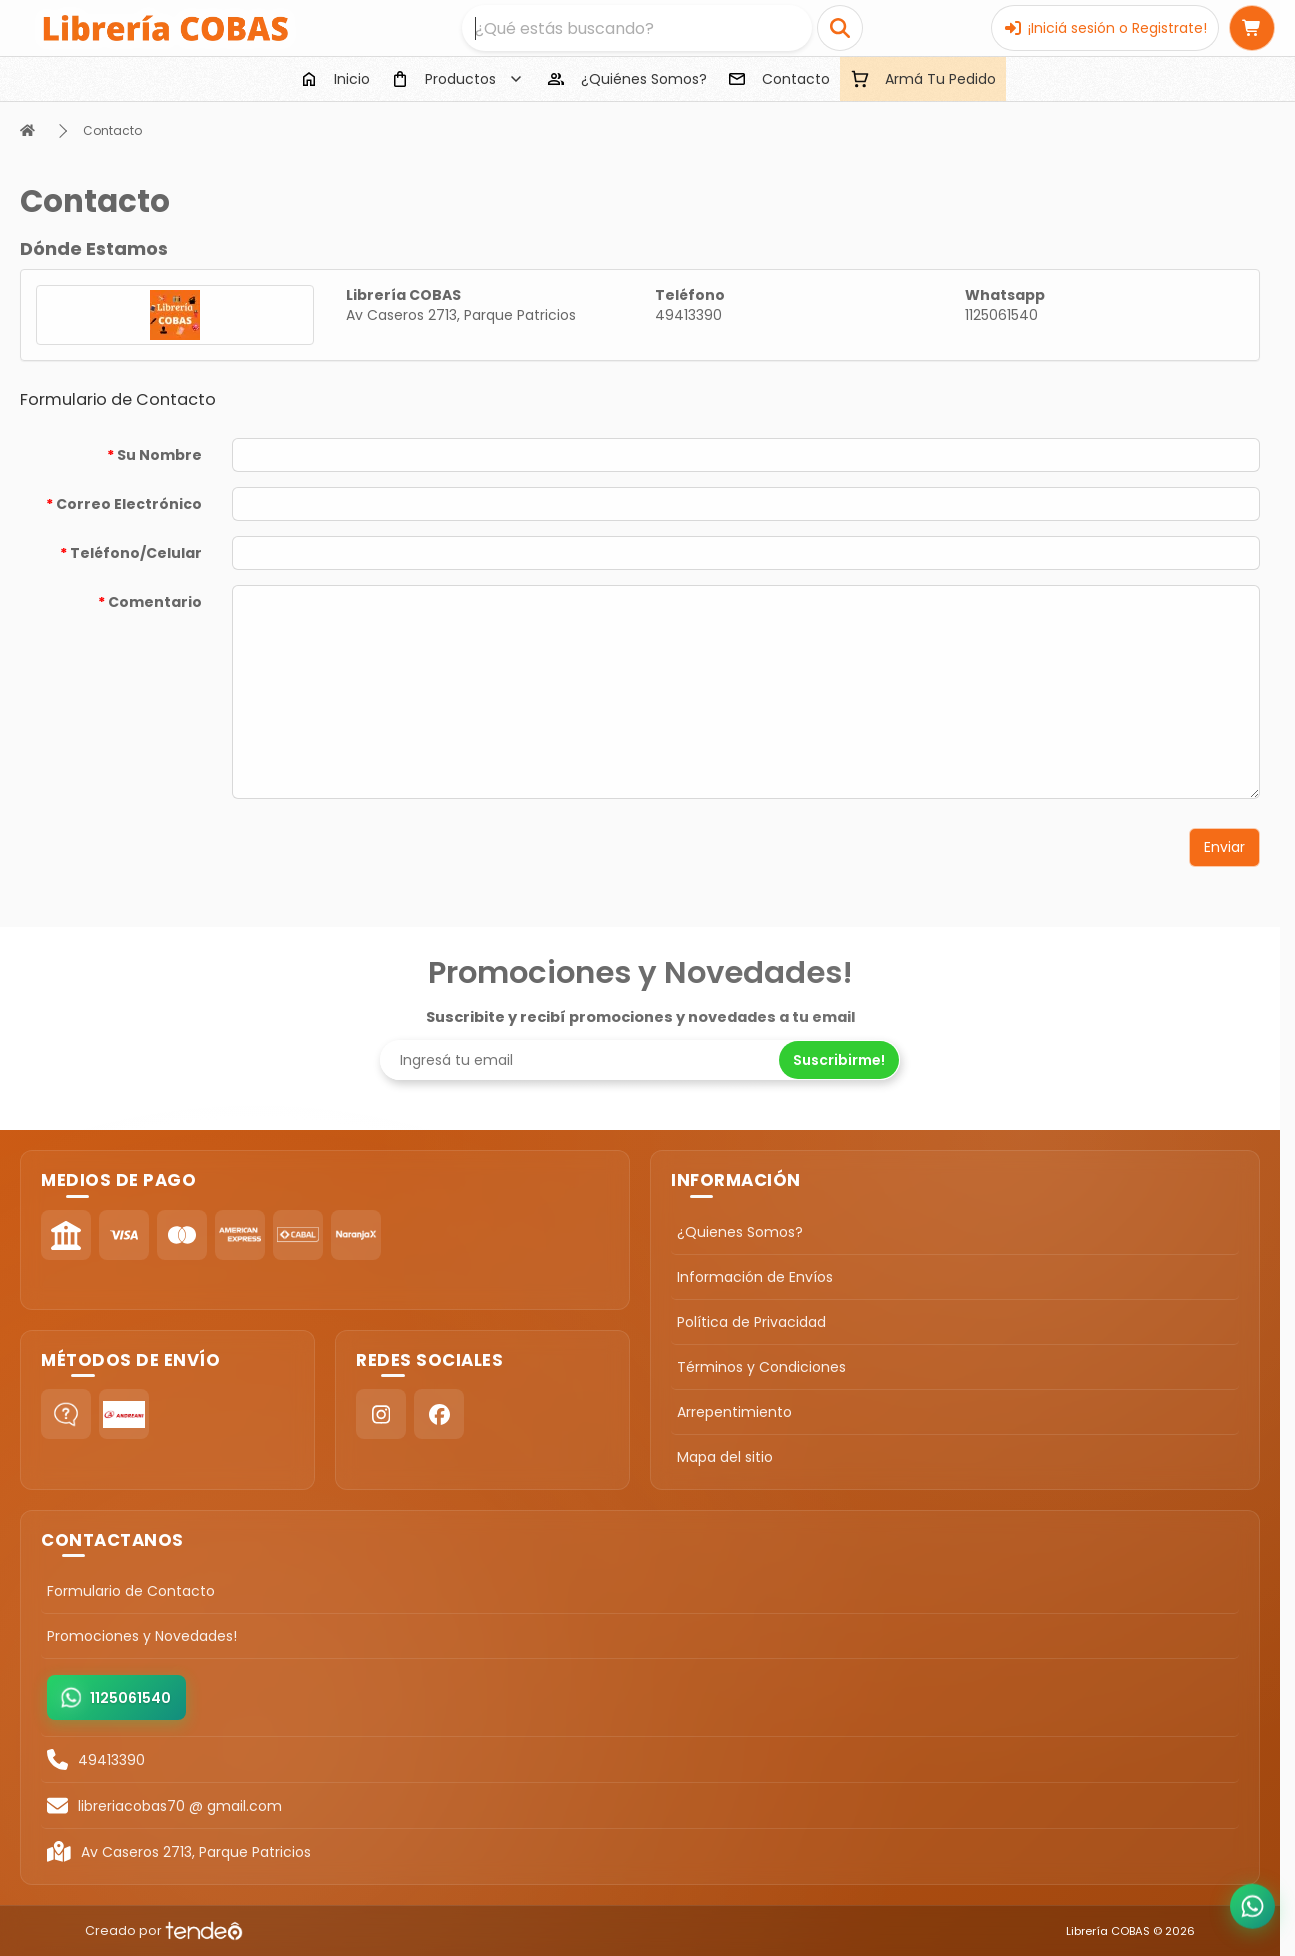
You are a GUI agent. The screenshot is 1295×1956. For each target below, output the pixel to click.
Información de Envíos (755, 1277)
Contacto (112, 130)
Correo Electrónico (129, 504)
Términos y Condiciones (761, 1367)
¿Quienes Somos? (740, 1232)
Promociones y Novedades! (142, 1636)
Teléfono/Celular (136, 553)
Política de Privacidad (751, 1322)
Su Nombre (159, 455)
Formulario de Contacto (131, 1591)
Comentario (155, 602)
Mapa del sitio (725, 1457)
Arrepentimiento (734, 1412)
